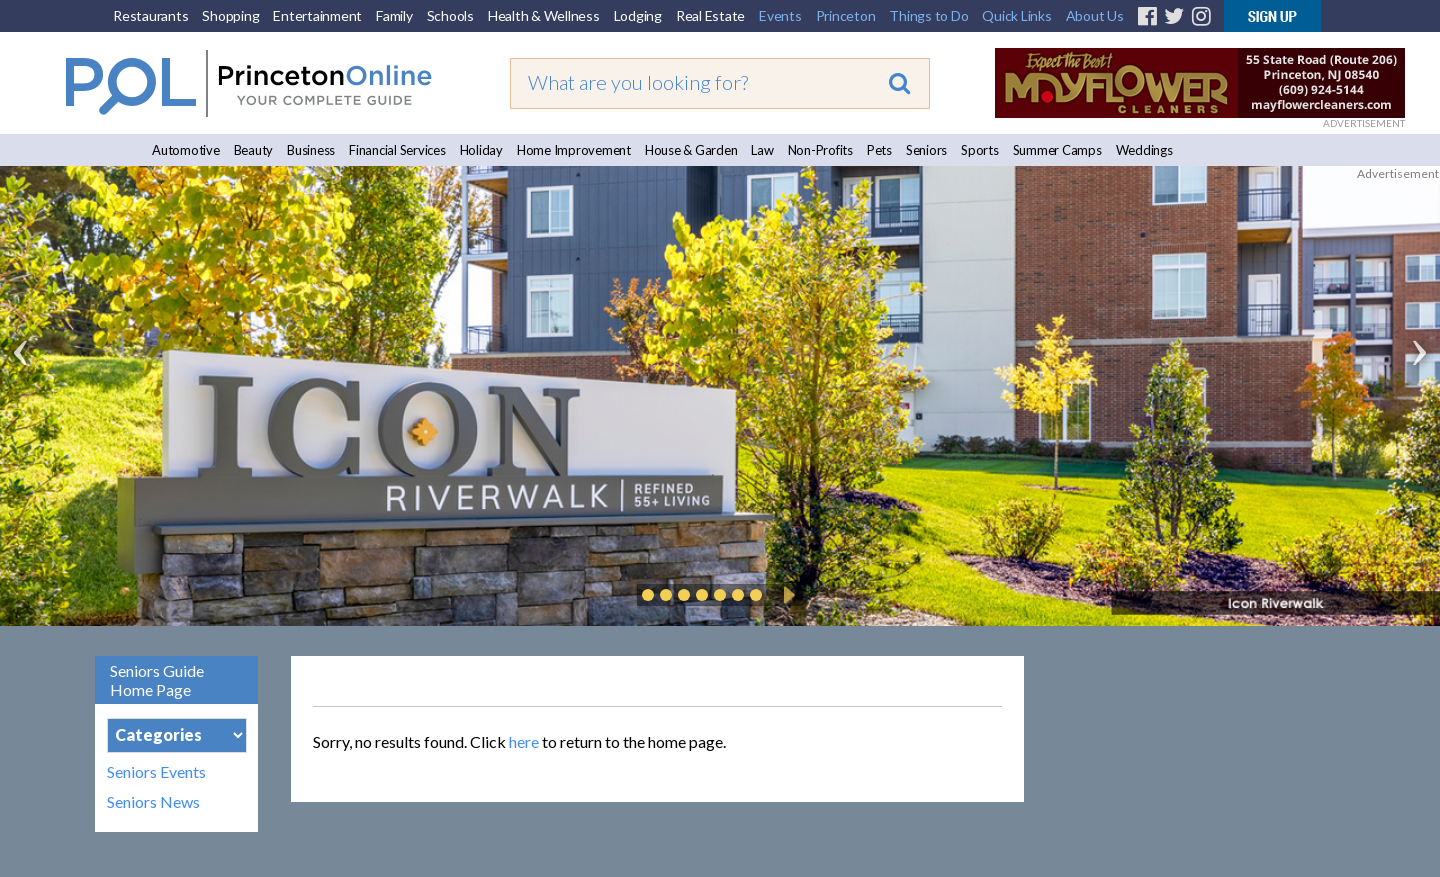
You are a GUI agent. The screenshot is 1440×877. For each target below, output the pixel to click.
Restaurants (150, 15)
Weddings (1144, 150)
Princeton (846, 15)
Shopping (230, 15)
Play (786, 595)
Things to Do (928, 15)
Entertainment (317, 15)
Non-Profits (820, 150)
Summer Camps (1057, 150)
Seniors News (153, 802)
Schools (450, 15)
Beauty (254, 150)
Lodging (638, 15)
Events (780, 15)
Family (394, 15)
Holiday (481, 150)
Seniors (926, 150)
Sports (980, 150)
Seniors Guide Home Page (157, 680)
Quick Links (1016, 15)
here (524, 741)
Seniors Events (156, 772)
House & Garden (691, 150)
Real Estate (710, 15)
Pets (879, 150)
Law (762, 150)
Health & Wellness (544, 15)
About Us (1095, 15)
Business (311, 150)
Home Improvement (574, 150)
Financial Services (397, 150)
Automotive (186, 150)
